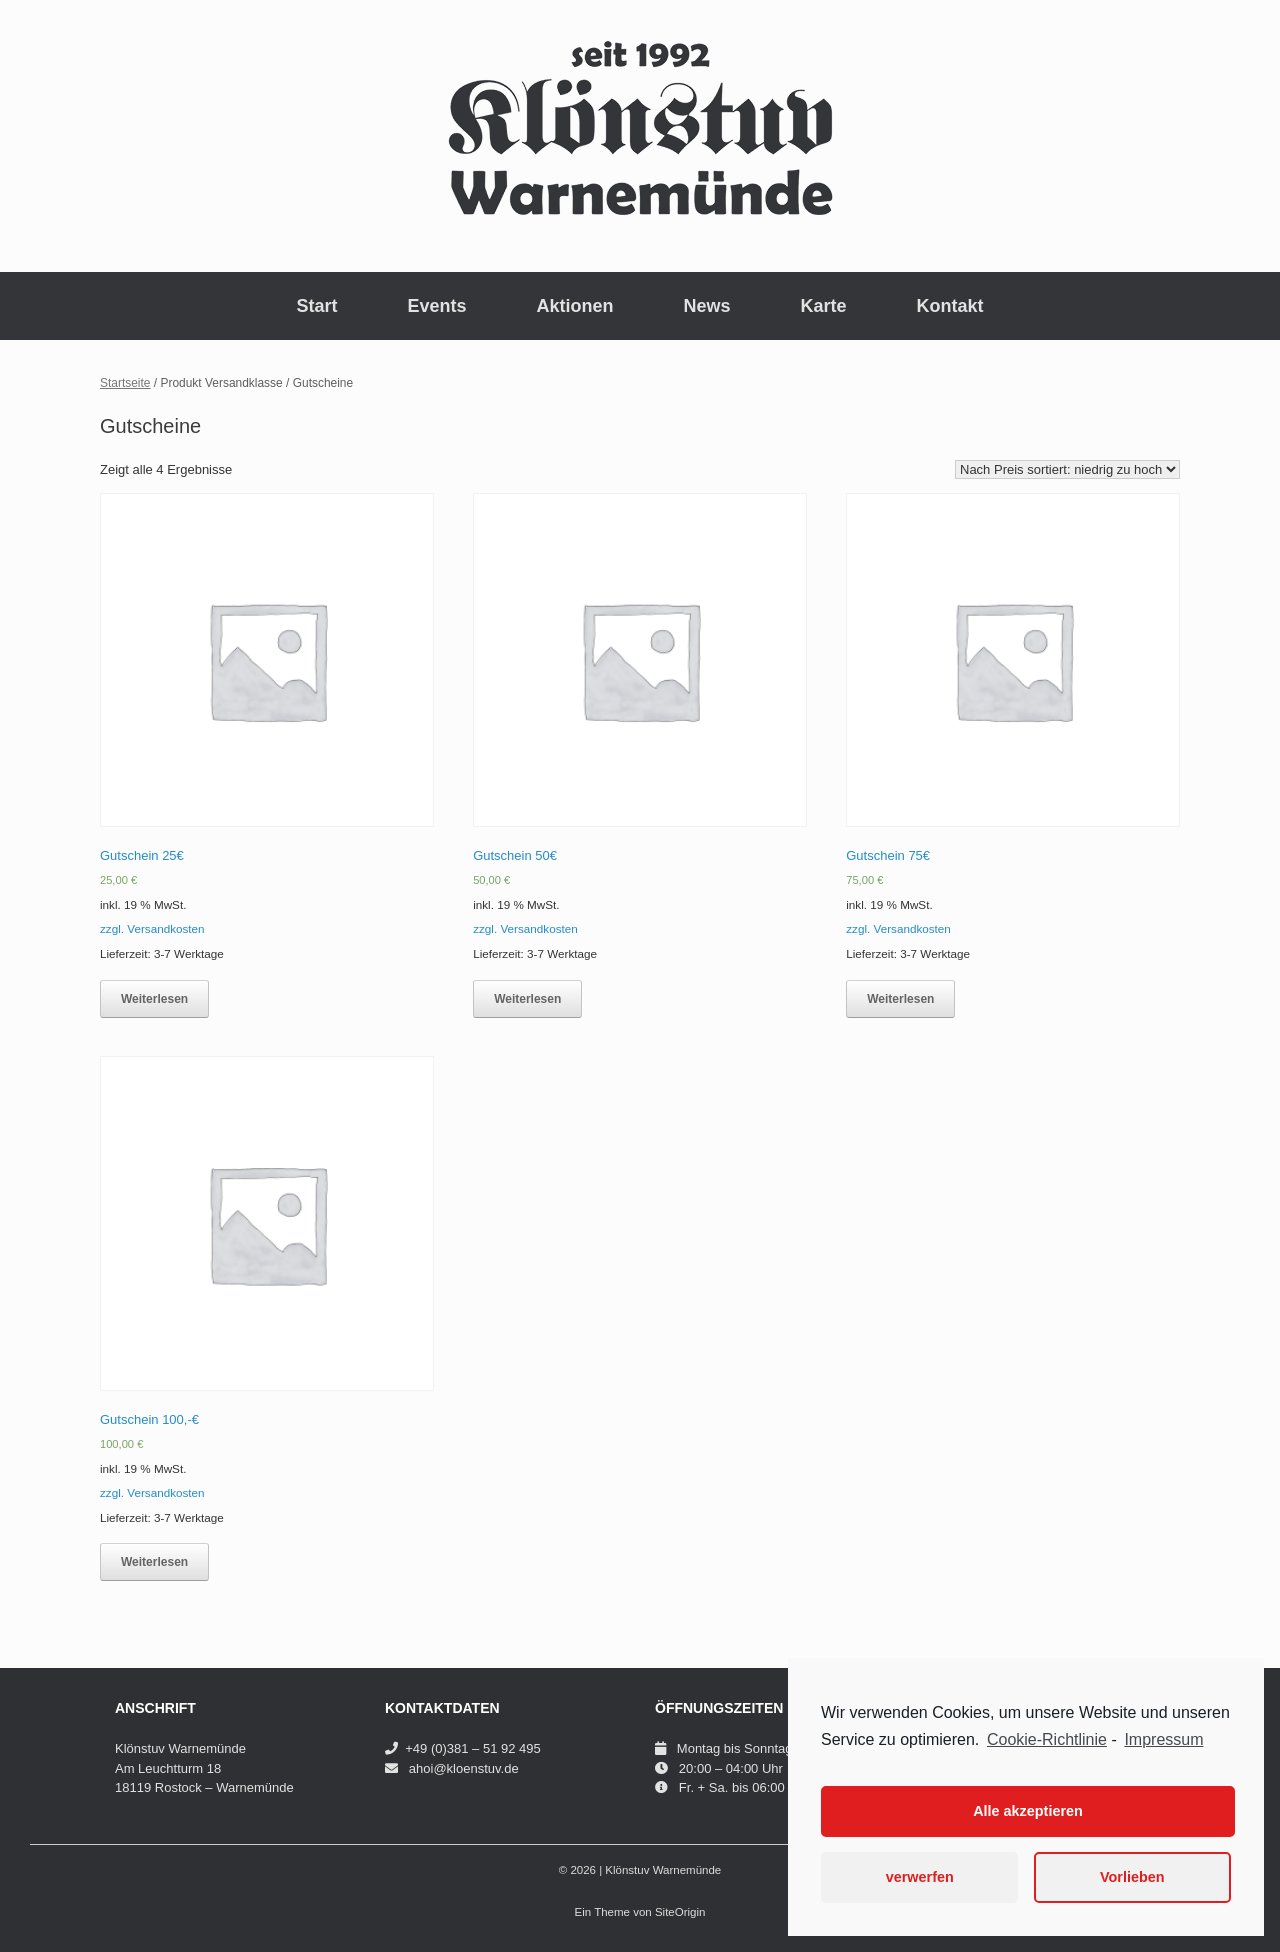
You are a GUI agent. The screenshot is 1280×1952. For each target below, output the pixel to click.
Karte (824, 306)
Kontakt (950, 306)
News (707, 306)
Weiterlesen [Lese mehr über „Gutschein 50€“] (527, 999)
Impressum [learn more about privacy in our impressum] (1163, 1739)
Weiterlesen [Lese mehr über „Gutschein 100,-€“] (154, 1562)
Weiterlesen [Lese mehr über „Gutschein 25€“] (154, 999)
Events (436, 306)
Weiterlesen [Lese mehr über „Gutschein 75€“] (900, 999)
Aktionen (574, 306)
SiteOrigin (680, 1912)
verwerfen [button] (920, 1877)
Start (316, 306)
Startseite (125, 383)
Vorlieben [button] (1132, 1877)
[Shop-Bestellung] (1067, 469)
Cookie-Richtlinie (1047, 1739)
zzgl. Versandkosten (152, 928)
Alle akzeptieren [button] (1028, 1811)
